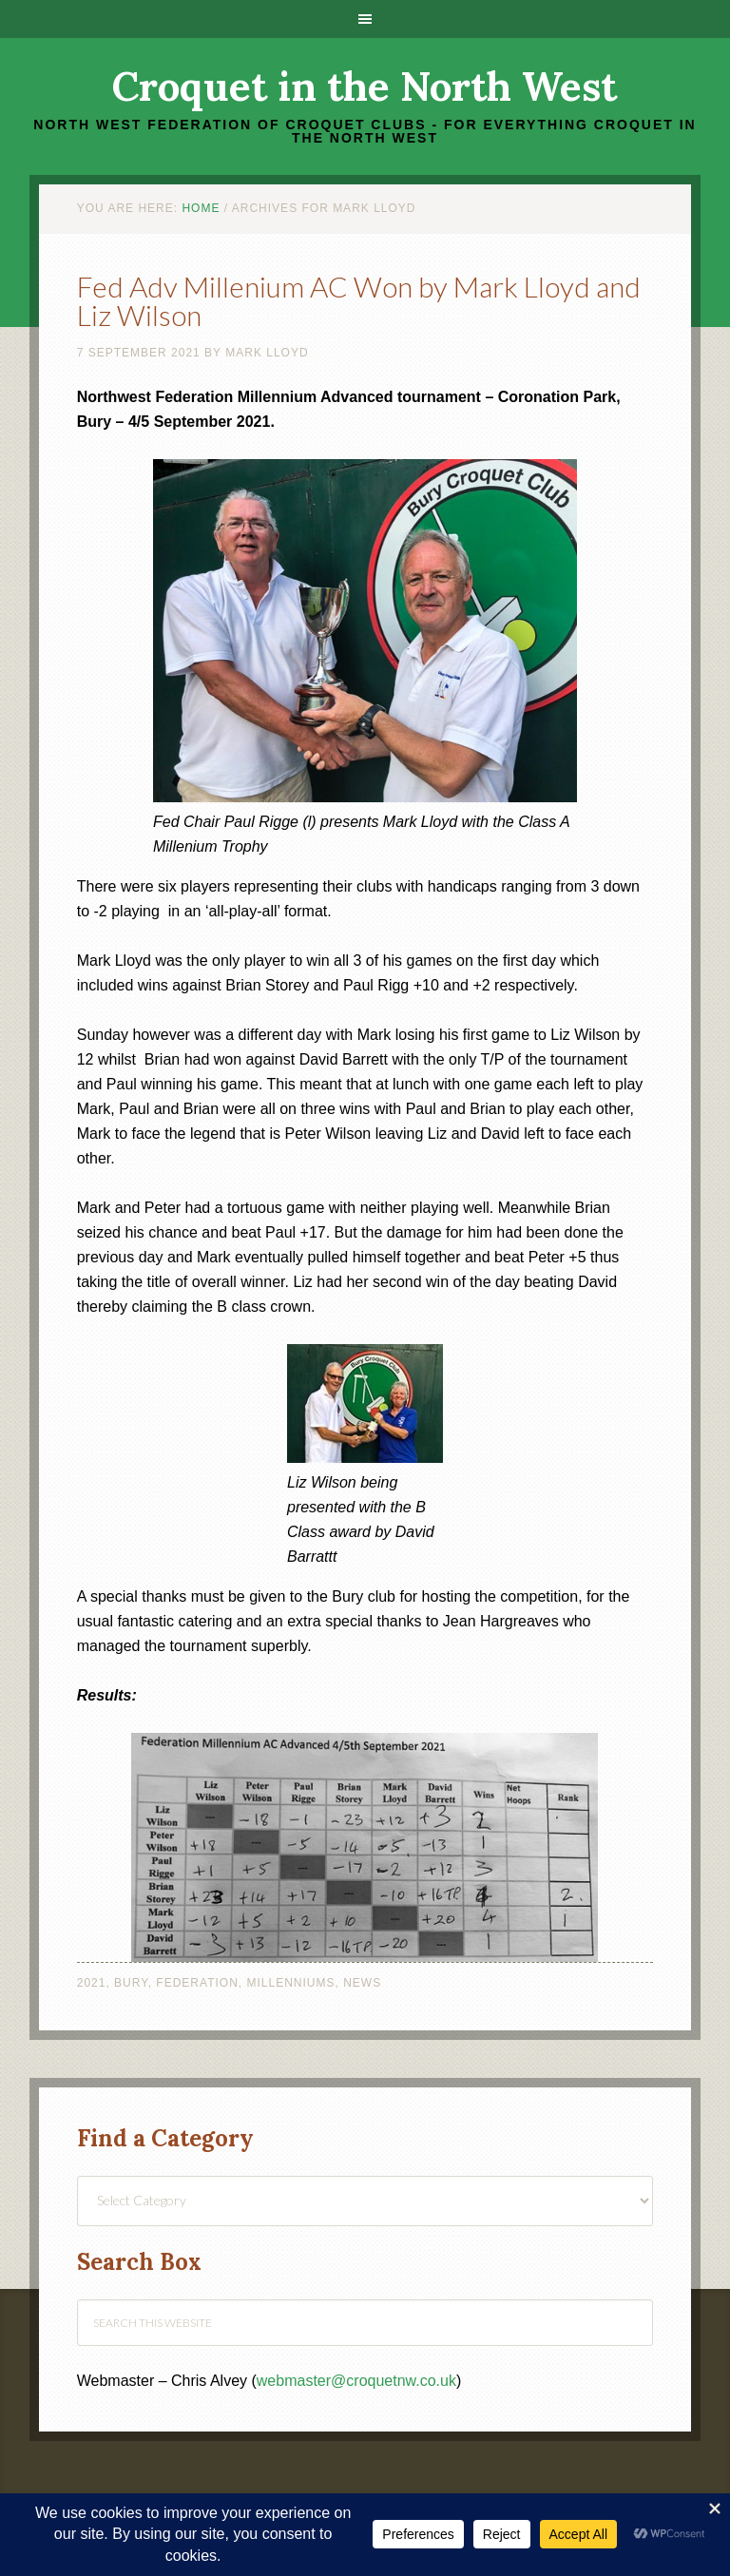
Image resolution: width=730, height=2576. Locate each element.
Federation (197, 1983)
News (362, 1983)
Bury (131, 1983)
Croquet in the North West (364, 86)
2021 (91, 1983)
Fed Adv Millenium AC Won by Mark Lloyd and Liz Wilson (359, 300)
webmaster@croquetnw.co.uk (356, 2381)
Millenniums (290, 1983)
